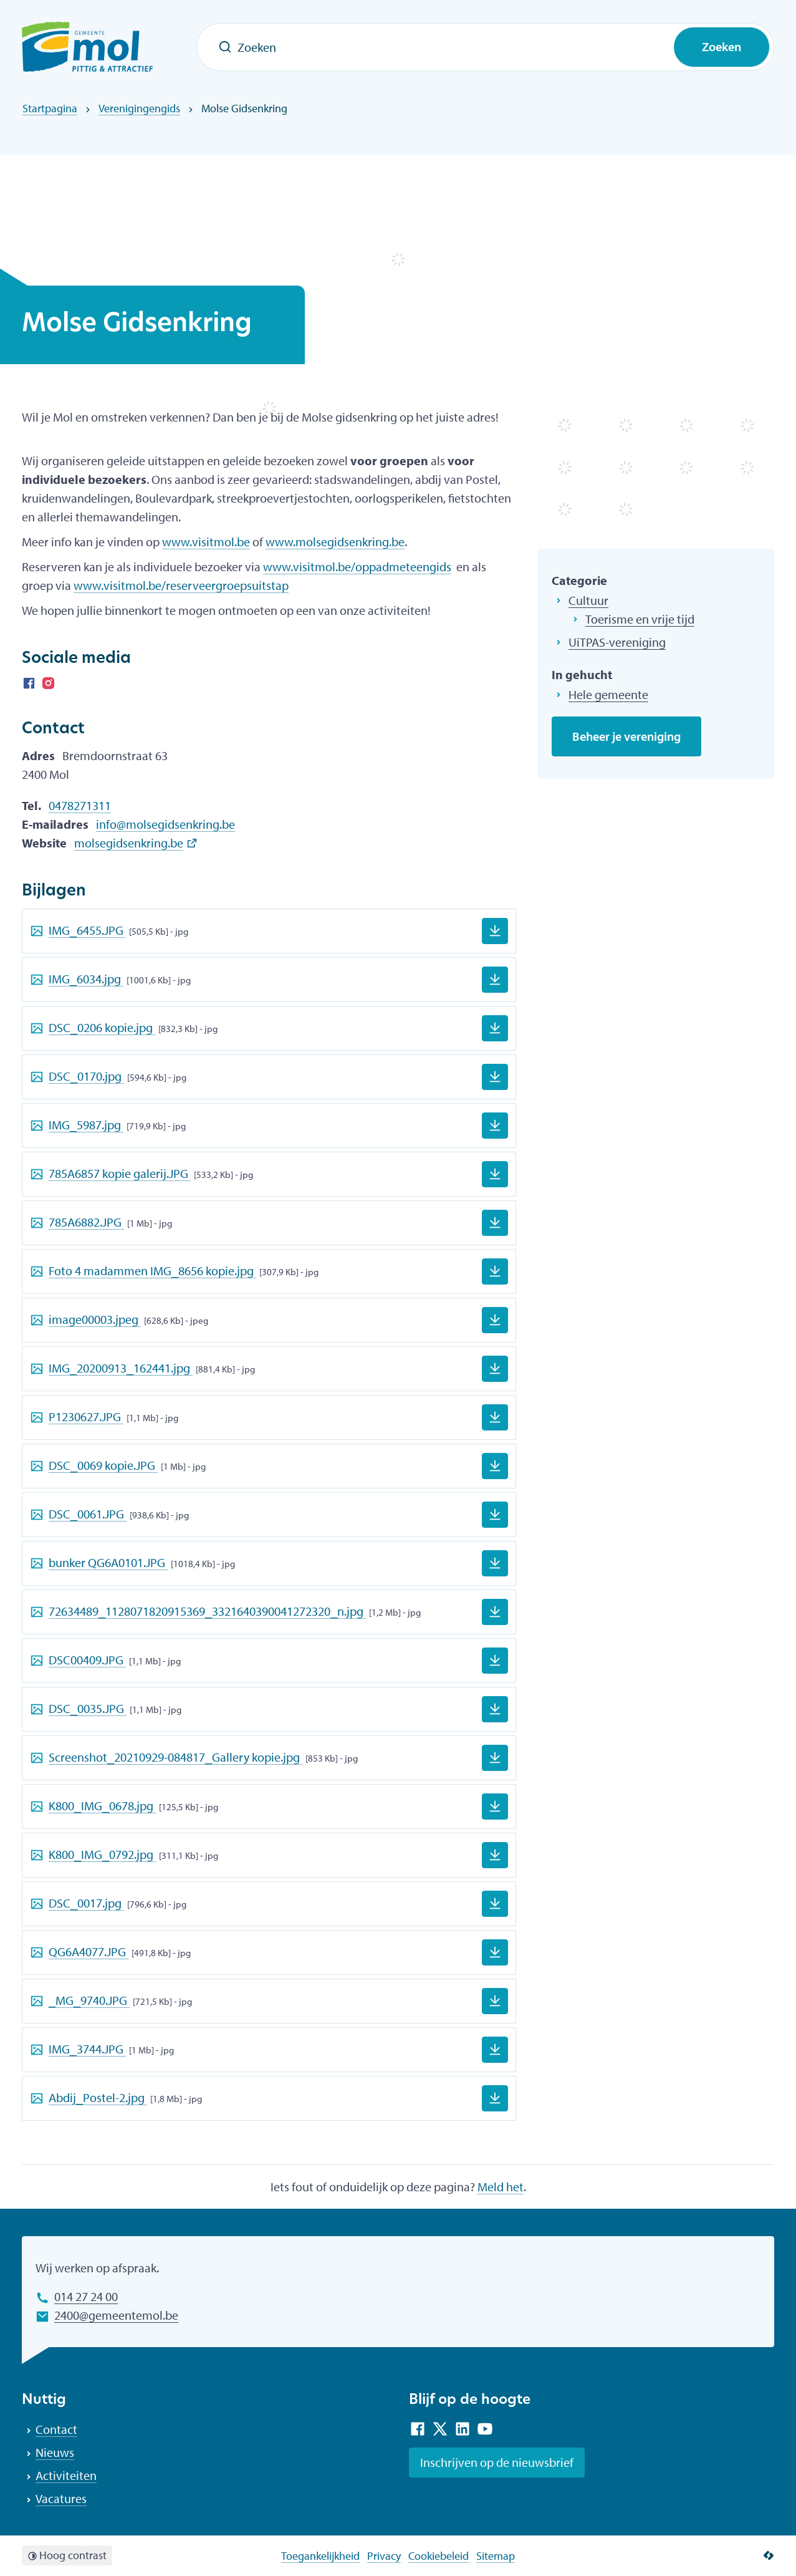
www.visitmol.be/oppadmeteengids (357, 566)
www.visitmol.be (206, 541)
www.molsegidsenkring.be (335, 541)
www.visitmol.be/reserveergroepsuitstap (181, 585)
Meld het (500, 2186)
